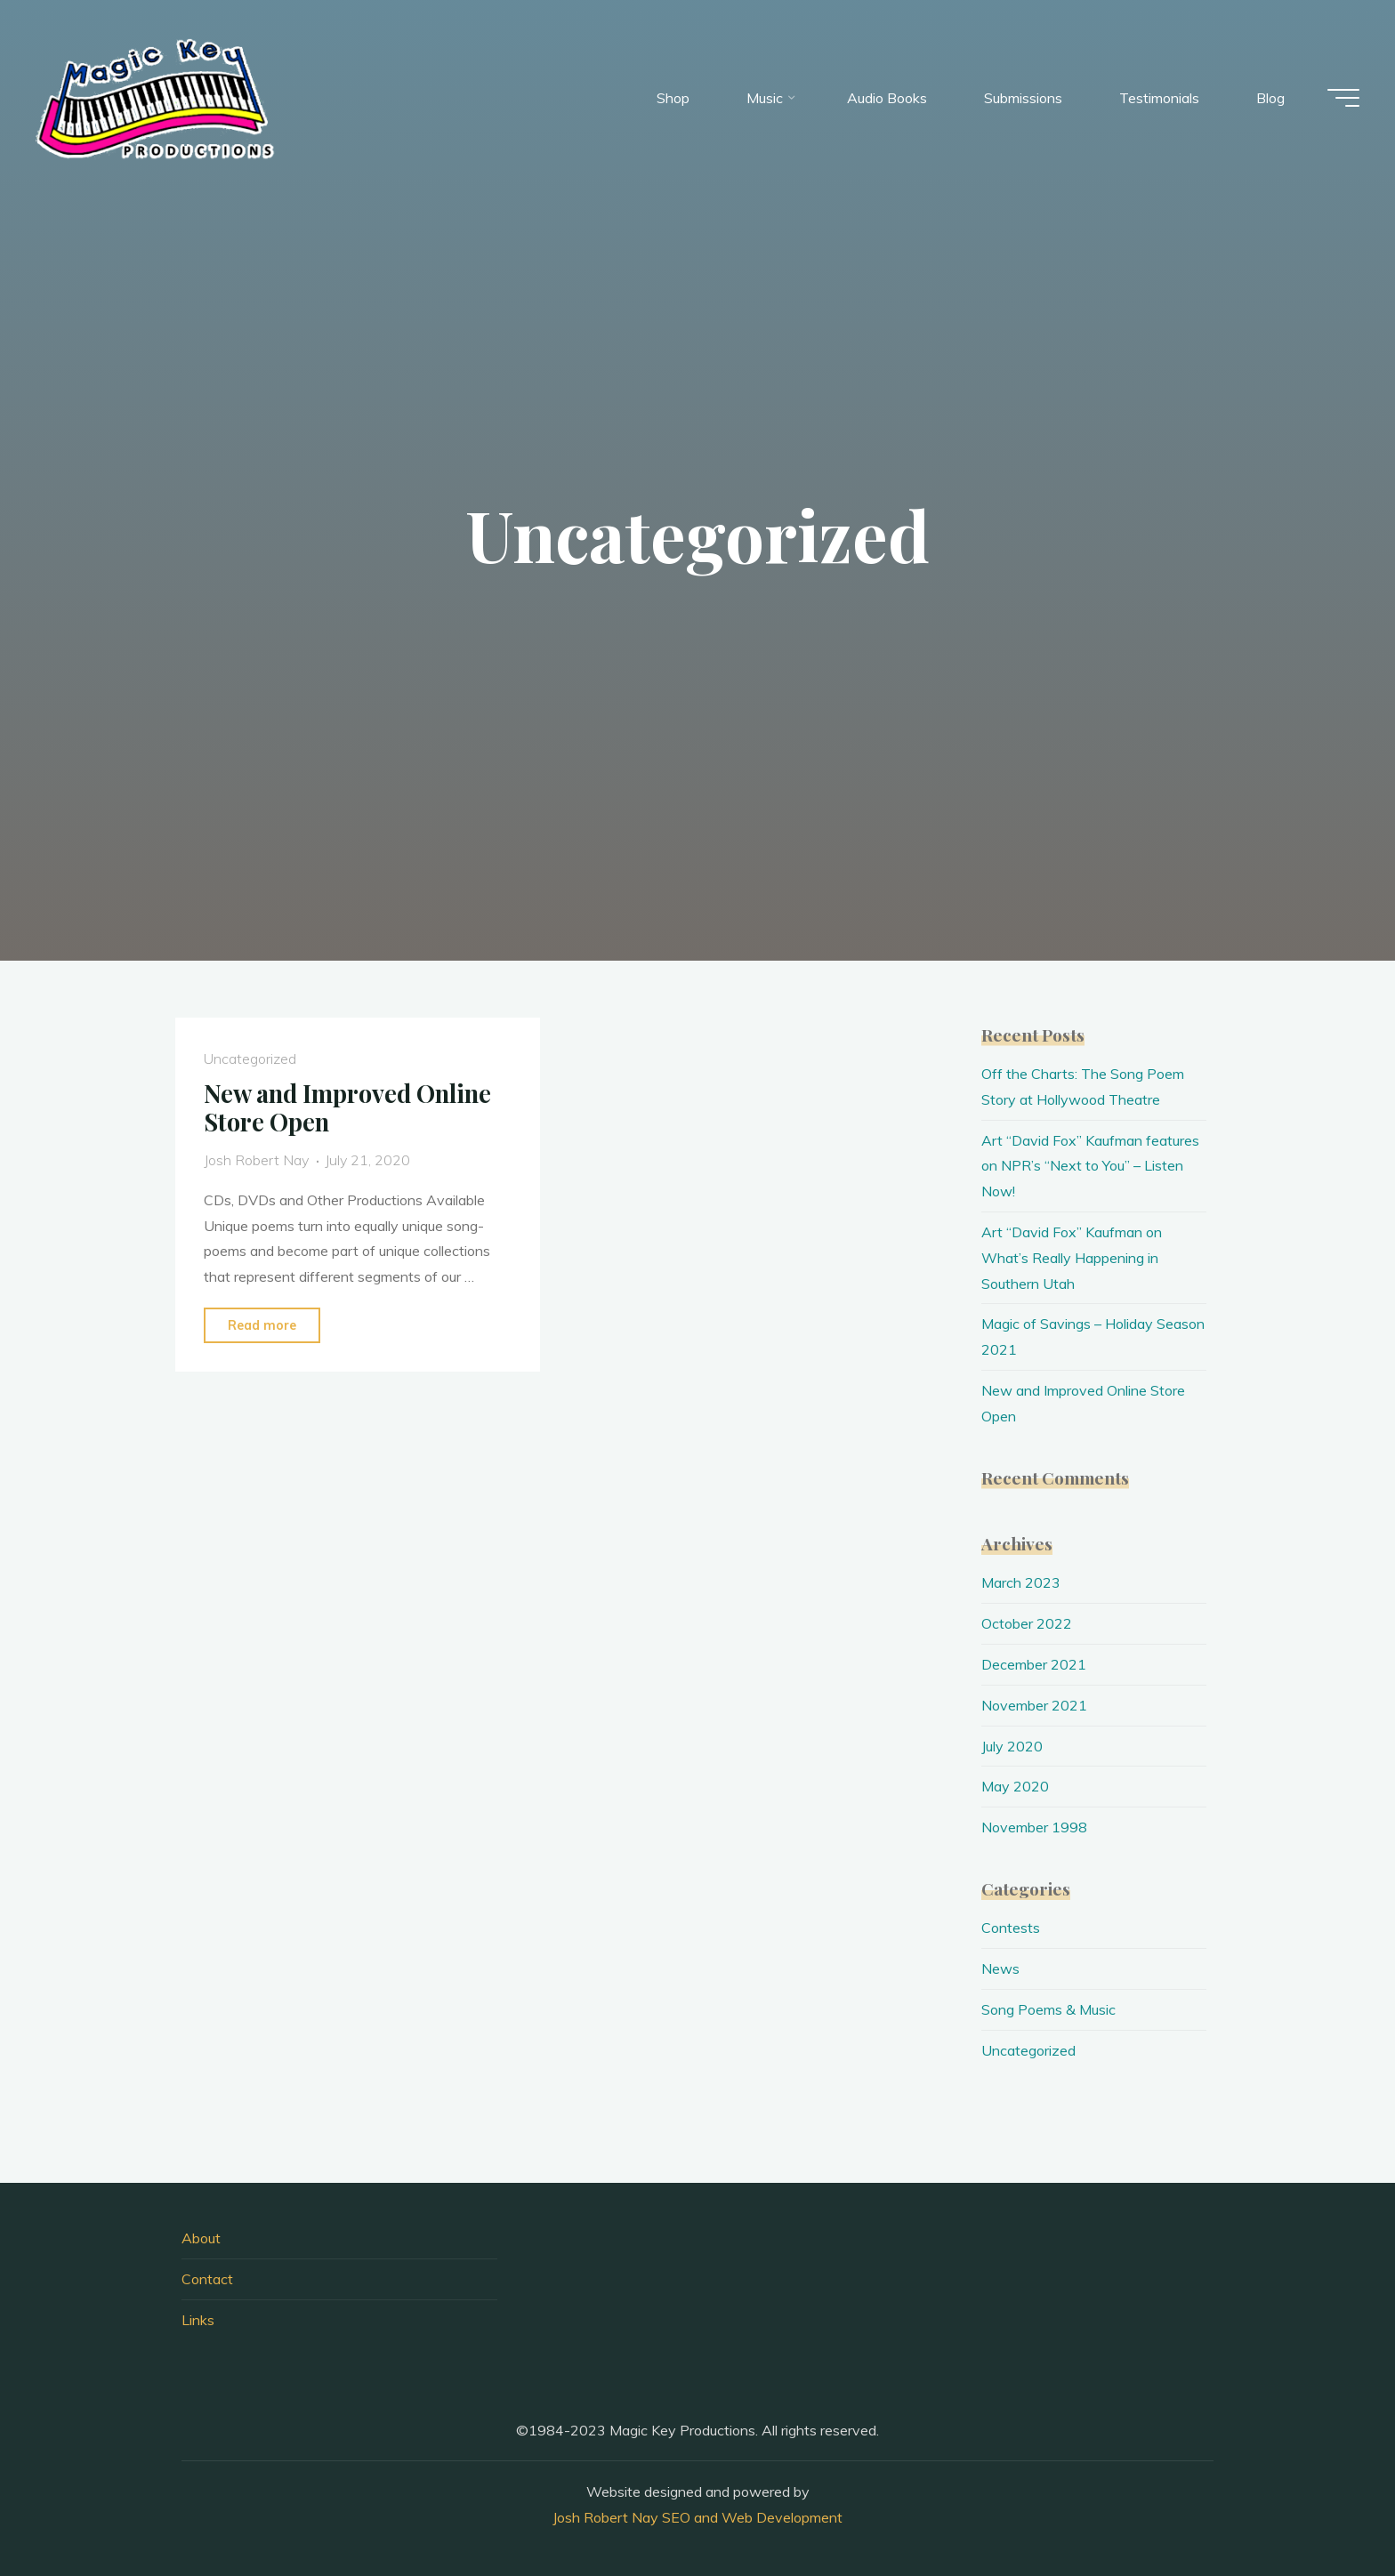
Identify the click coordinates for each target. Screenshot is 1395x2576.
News (1000, 1968)
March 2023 (1020, 1582)
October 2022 (1026, 1623)
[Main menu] (1343, 98)
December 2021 (1033, 1664)
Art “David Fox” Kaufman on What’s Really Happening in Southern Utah (1071, 1257)
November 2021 (1034, 1705)
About (201, 2238)
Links (197, 2320)
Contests (1010, 1927)
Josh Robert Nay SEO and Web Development (697, 2517)
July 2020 (1012, 1746)
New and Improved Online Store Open (347, 1108)
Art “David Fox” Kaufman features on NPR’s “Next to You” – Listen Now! (1090, 1166)
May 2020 (1015, 1786)
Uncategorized (250, 1058)
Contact (207, 2279)
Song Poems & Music (1048, 2009)
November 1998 (1034, 1827)
